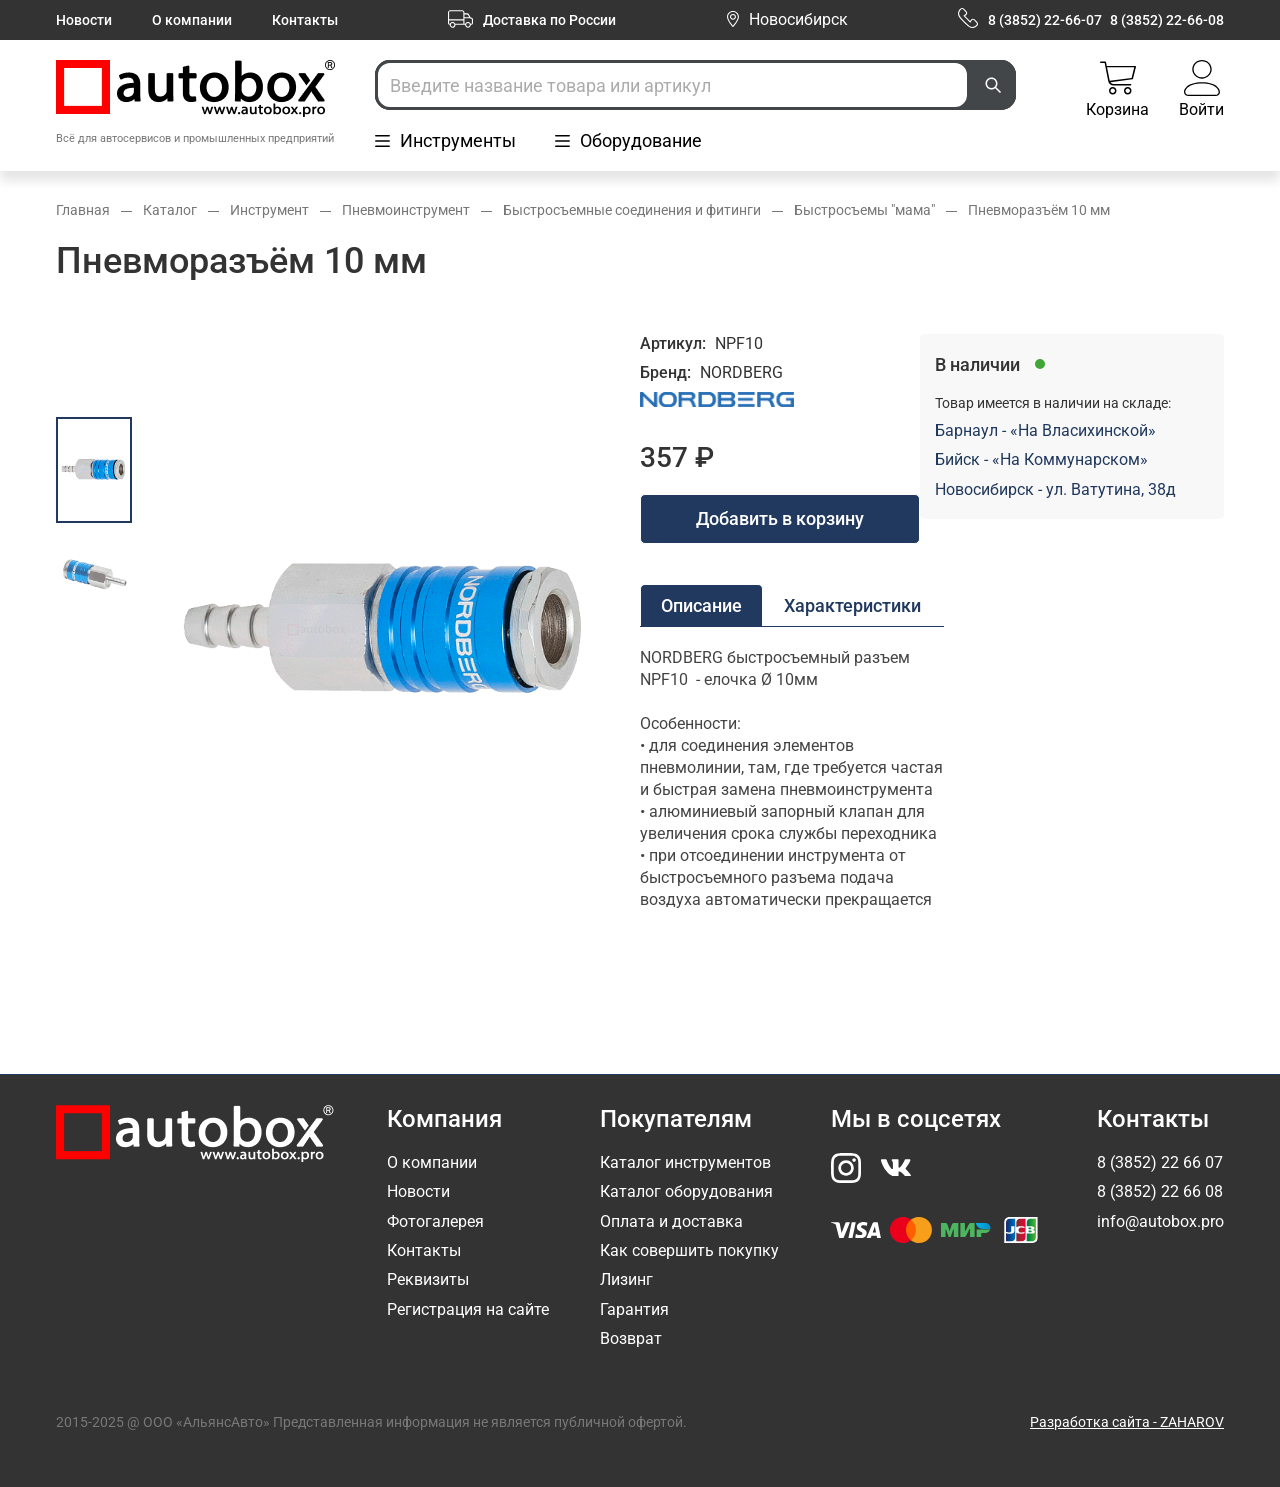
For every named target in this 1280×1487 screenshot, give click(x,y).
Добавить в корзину (780, 518)
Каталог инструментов (685, 1162)
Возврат (631, 1338)
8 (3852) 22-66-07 (1045, 20)
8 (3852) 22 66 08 (1160, 1191)
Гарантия (634, 1309)
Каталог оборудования (686, 1191)
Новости (84, 20)
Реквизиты (428, 1279)
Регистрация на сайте (468, 1309)
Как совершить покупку (689, 1250)
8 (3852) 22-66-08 (1167, 20)
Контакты (305, 20)
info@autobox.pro (1160, 1221)
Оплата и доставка (671, 1221)
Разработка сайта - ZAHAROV (1127, 1422)
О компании (192, 20)
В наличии (977, 364)
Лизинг (626, 1279)
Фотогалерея (435, 1221)
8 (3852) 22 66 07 (1160, 1162)
